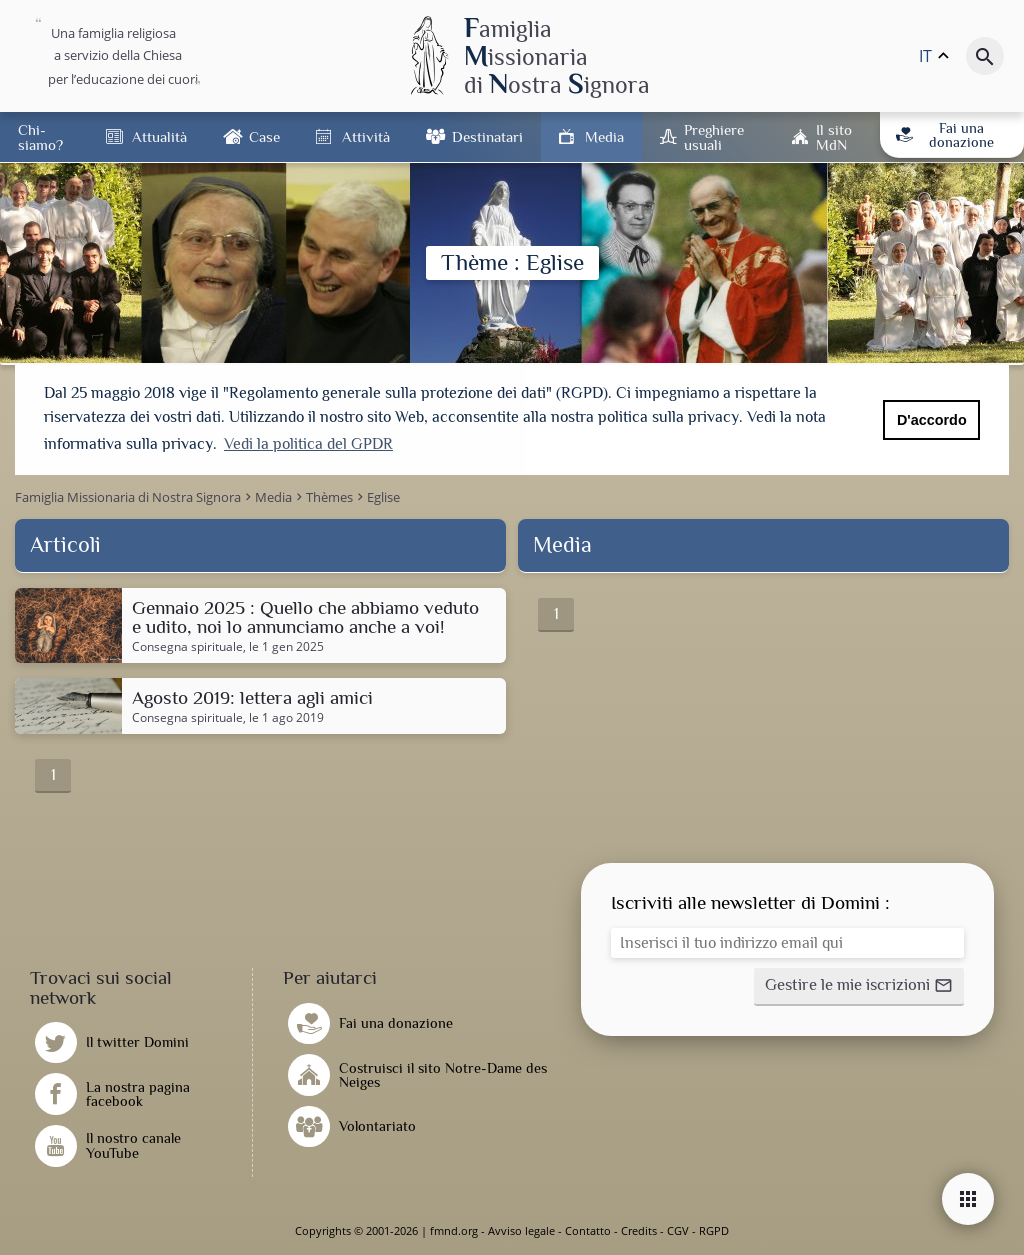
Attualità (159, 136)
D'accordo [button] (932, 420)
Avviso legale (521, 1230)
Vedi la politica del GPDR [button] (308, 444)
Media (604, 136)
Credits (639, 1230)
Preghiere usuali (714, 137)
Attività (366, 136)
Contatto (588, 1230)
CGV (678, 1230)
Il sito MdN (834, 137)
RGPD (714, 1230)
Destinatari (487, 136)
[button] (859, 987)
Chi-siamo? (40, 137)
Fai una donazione (944, 135)
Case (264, 136)
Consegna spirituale (187, 647)
